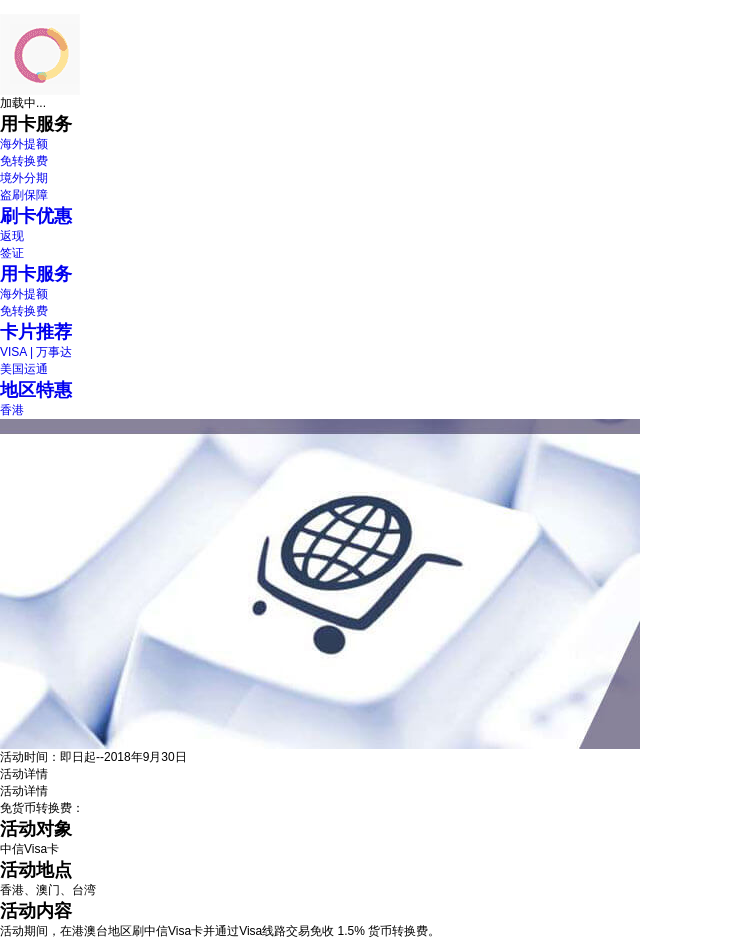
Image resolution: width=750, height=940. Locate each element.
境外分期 (24, 178)
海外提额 (24, 144)
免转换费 (24, 161)
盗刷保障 (24, 195)
